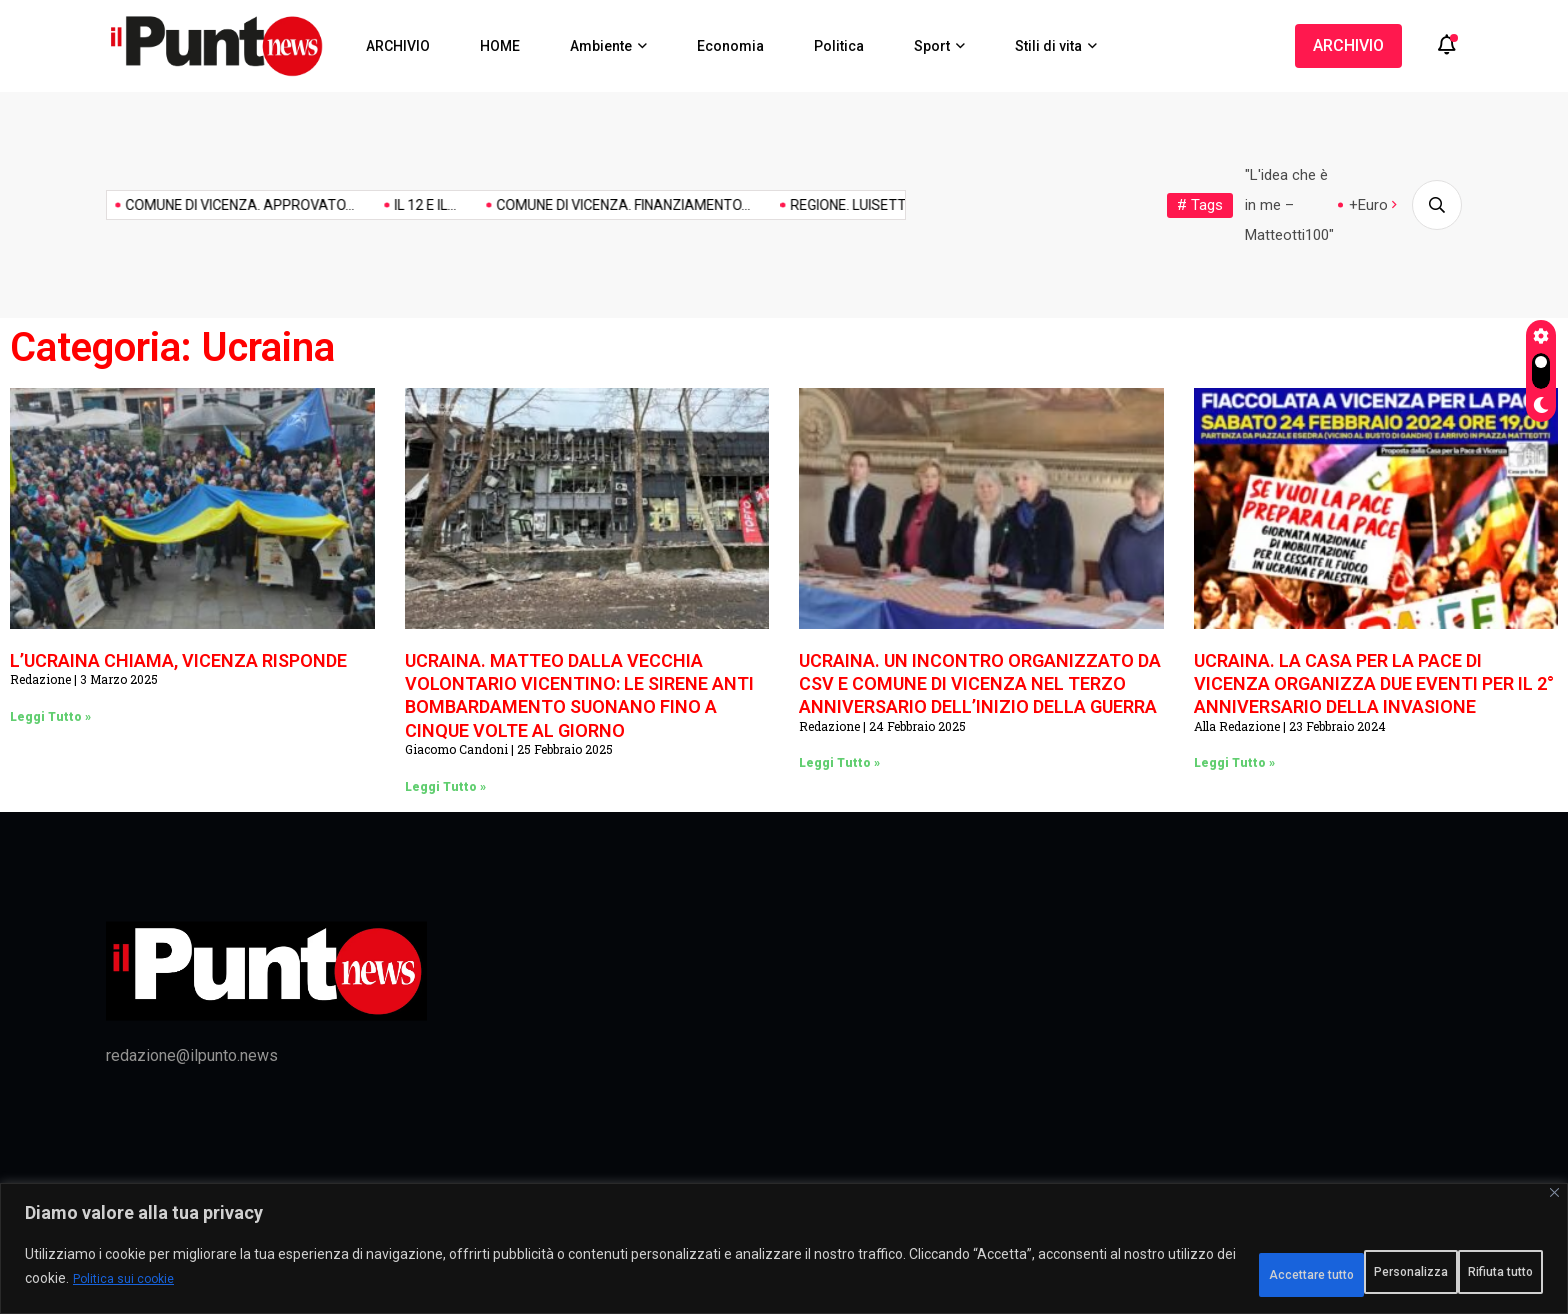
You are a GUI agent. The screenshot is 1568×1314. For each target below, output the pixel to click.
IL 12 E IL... (327, 205)
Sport (932, 46)
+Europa (1376, 205)
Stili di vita (1048, 46)
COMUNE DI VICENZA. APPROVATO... (141, 205)
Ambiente (601, 46)
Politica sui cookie (329, 1285)
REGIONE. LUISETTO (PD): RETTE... (799, 205)
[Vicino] (1554, 1204)
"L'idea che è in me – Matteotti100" (1289, 205)
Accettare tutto (1466, 1273)
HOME (500, 46)
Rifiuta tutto (1316, 1273)
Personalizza (1170, 1273)
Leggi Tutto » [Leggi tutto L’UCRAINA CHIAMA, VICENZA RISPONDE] (50, 717)
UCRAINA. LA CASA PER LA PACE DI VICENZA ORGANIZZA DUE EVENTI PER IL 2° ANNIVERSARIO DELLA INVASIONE (1374, 684)
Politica (839, 46)
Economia (730, 46)
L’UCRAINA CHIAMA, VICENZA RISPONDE (178, 660)
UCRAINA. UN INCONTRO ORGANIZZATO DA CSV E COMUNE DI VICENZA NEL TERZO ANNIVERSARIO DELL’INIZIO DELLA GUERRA (980, 684)
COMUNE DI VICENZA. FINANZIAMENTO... (525, 205)
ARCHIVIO (398, 46)
